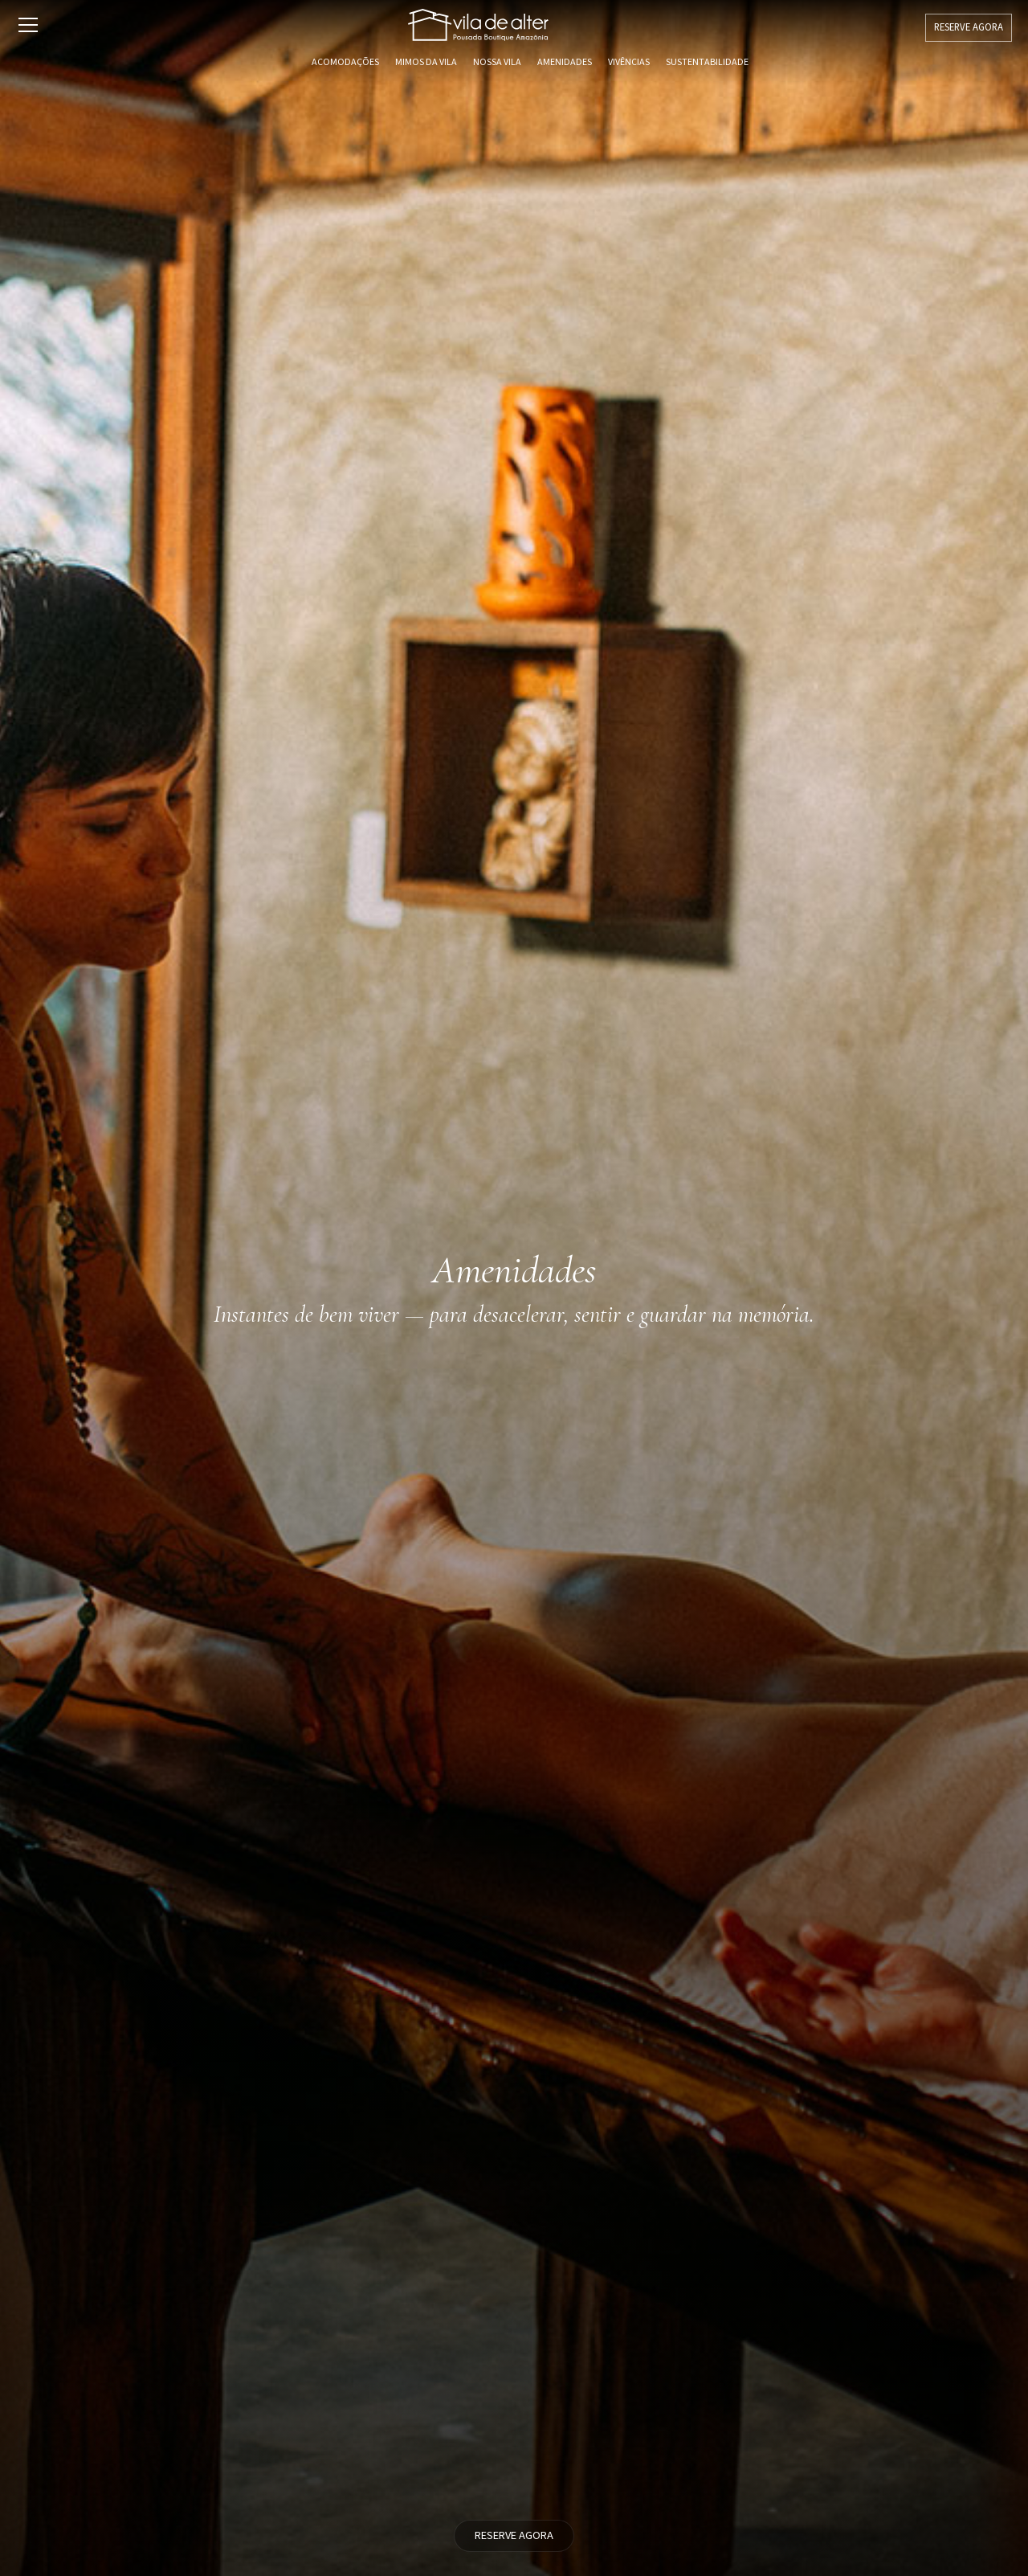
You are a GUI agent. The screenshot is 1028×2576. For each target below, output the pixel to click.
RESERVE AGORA (968, 27)
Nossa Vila (497, 62)
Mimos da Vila (426, 62)
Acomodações (345, 62)
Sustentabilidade (707, 62)
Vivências (629, 62)
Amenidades (564, 62)
